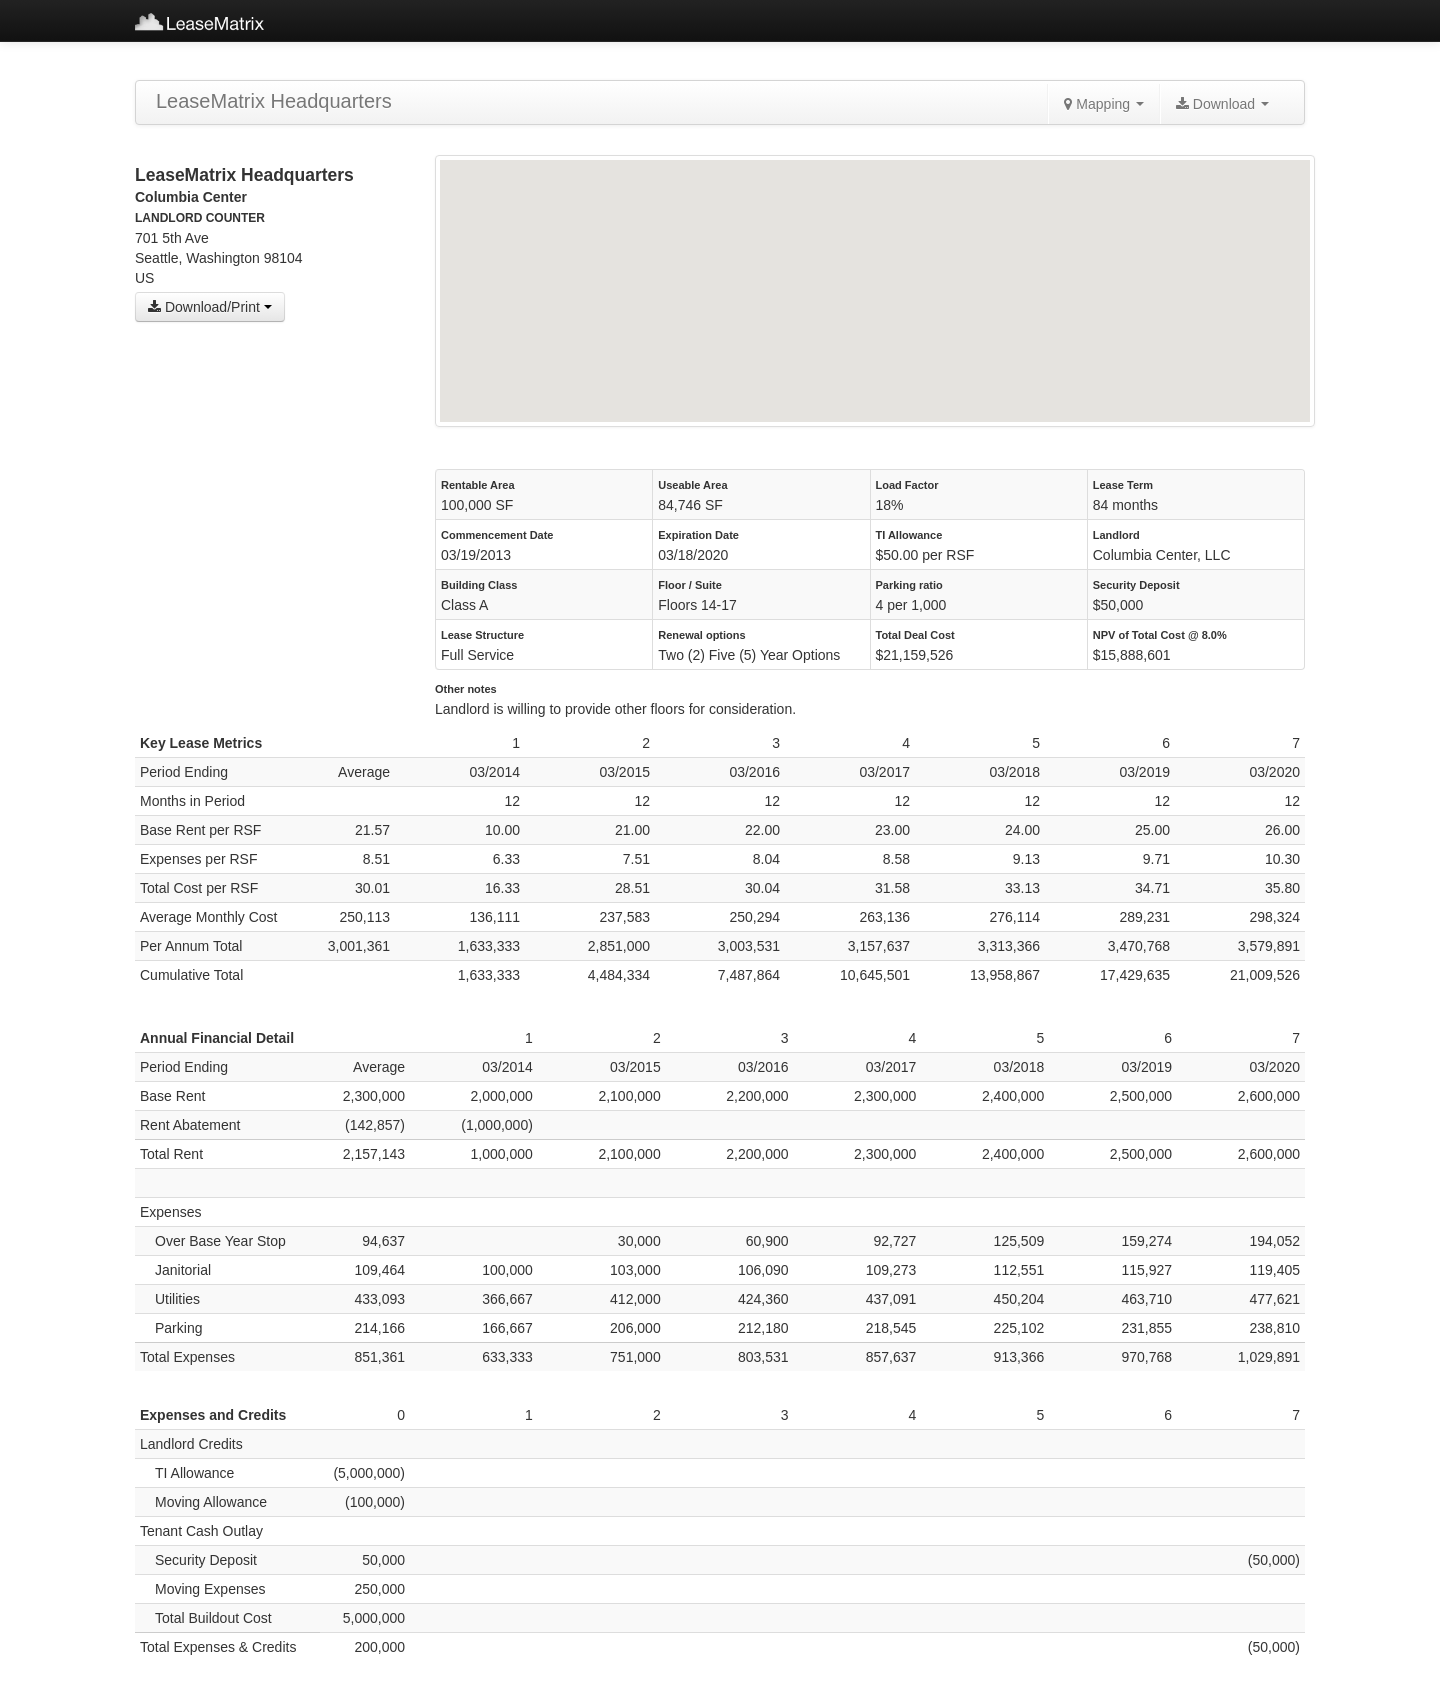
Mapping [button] (1103, 104)
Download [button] (1222, 104)
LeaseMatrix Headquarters (274, 101)
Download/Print (210, 307)
